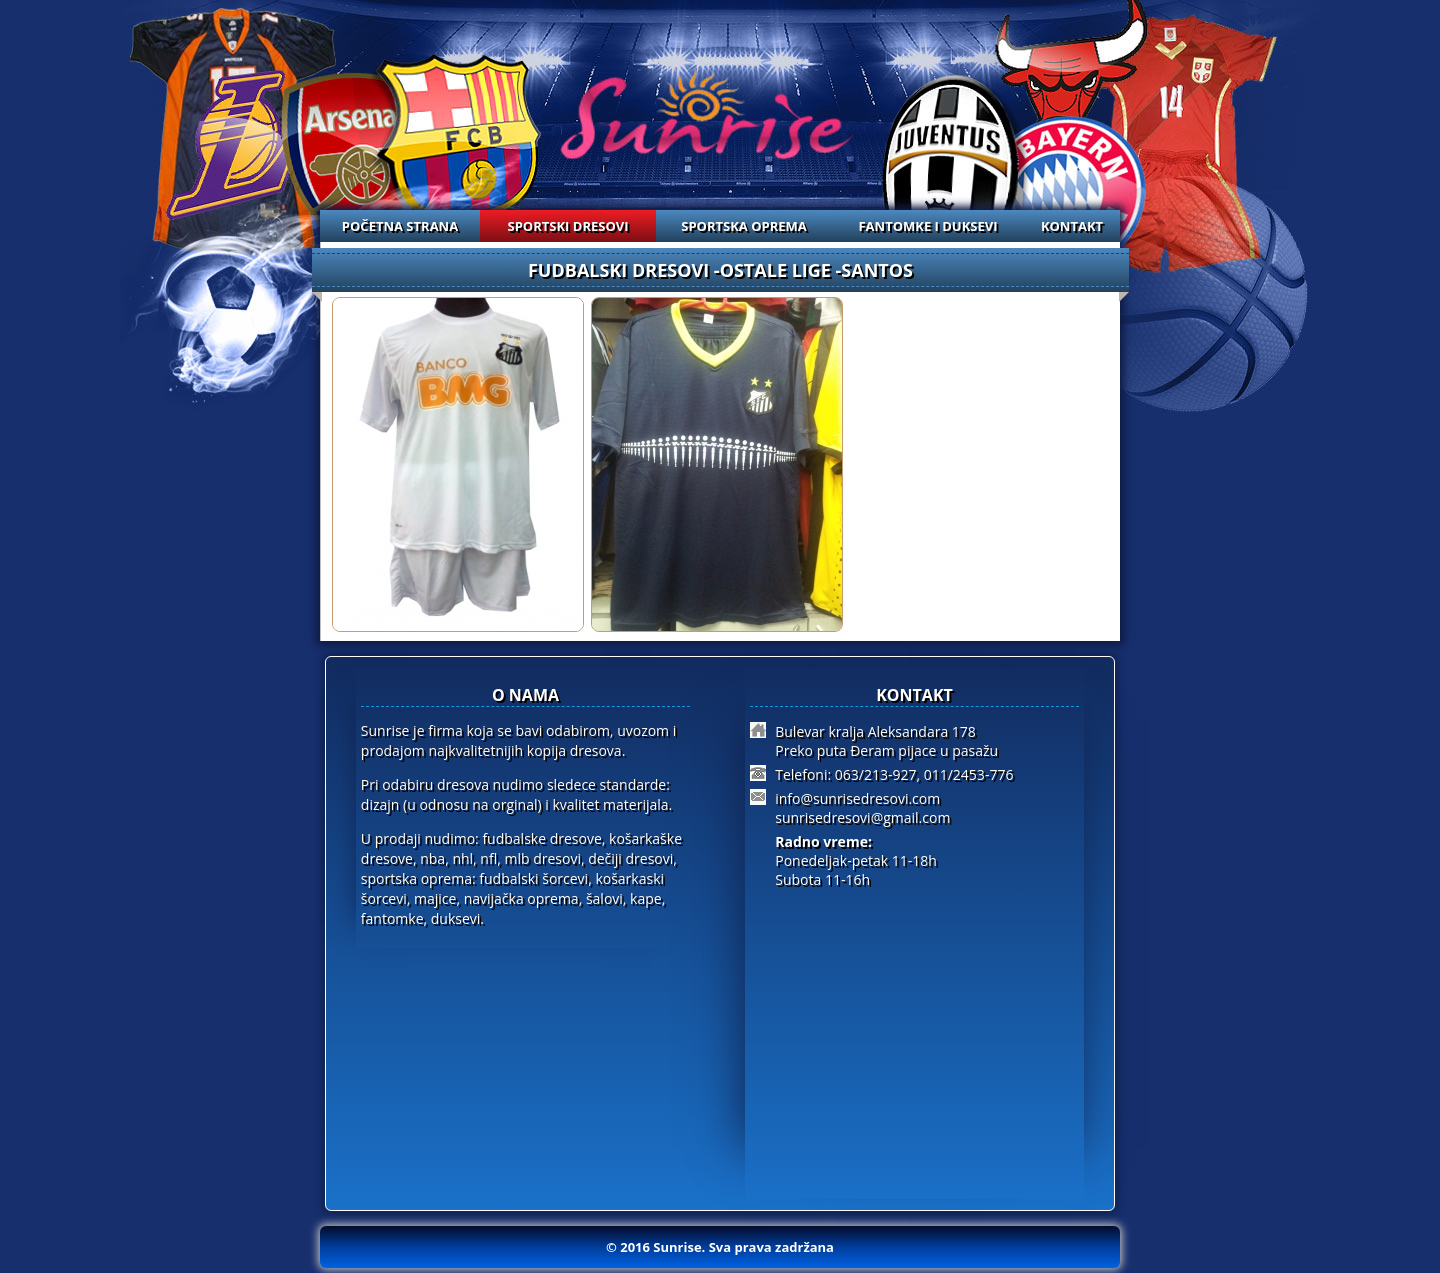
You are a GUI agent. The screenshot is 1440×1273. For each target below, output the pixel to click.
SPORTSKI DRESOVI (568, 226)
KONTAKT (1072, 226)
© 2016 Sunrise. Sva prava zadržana (720, 1247)
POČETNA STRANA (400, 226)
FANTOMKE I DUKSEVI (927, 226)
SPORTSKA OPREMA (744, 226)
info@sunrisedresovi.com (857, 798)
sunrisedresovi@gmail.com (862, 817)
